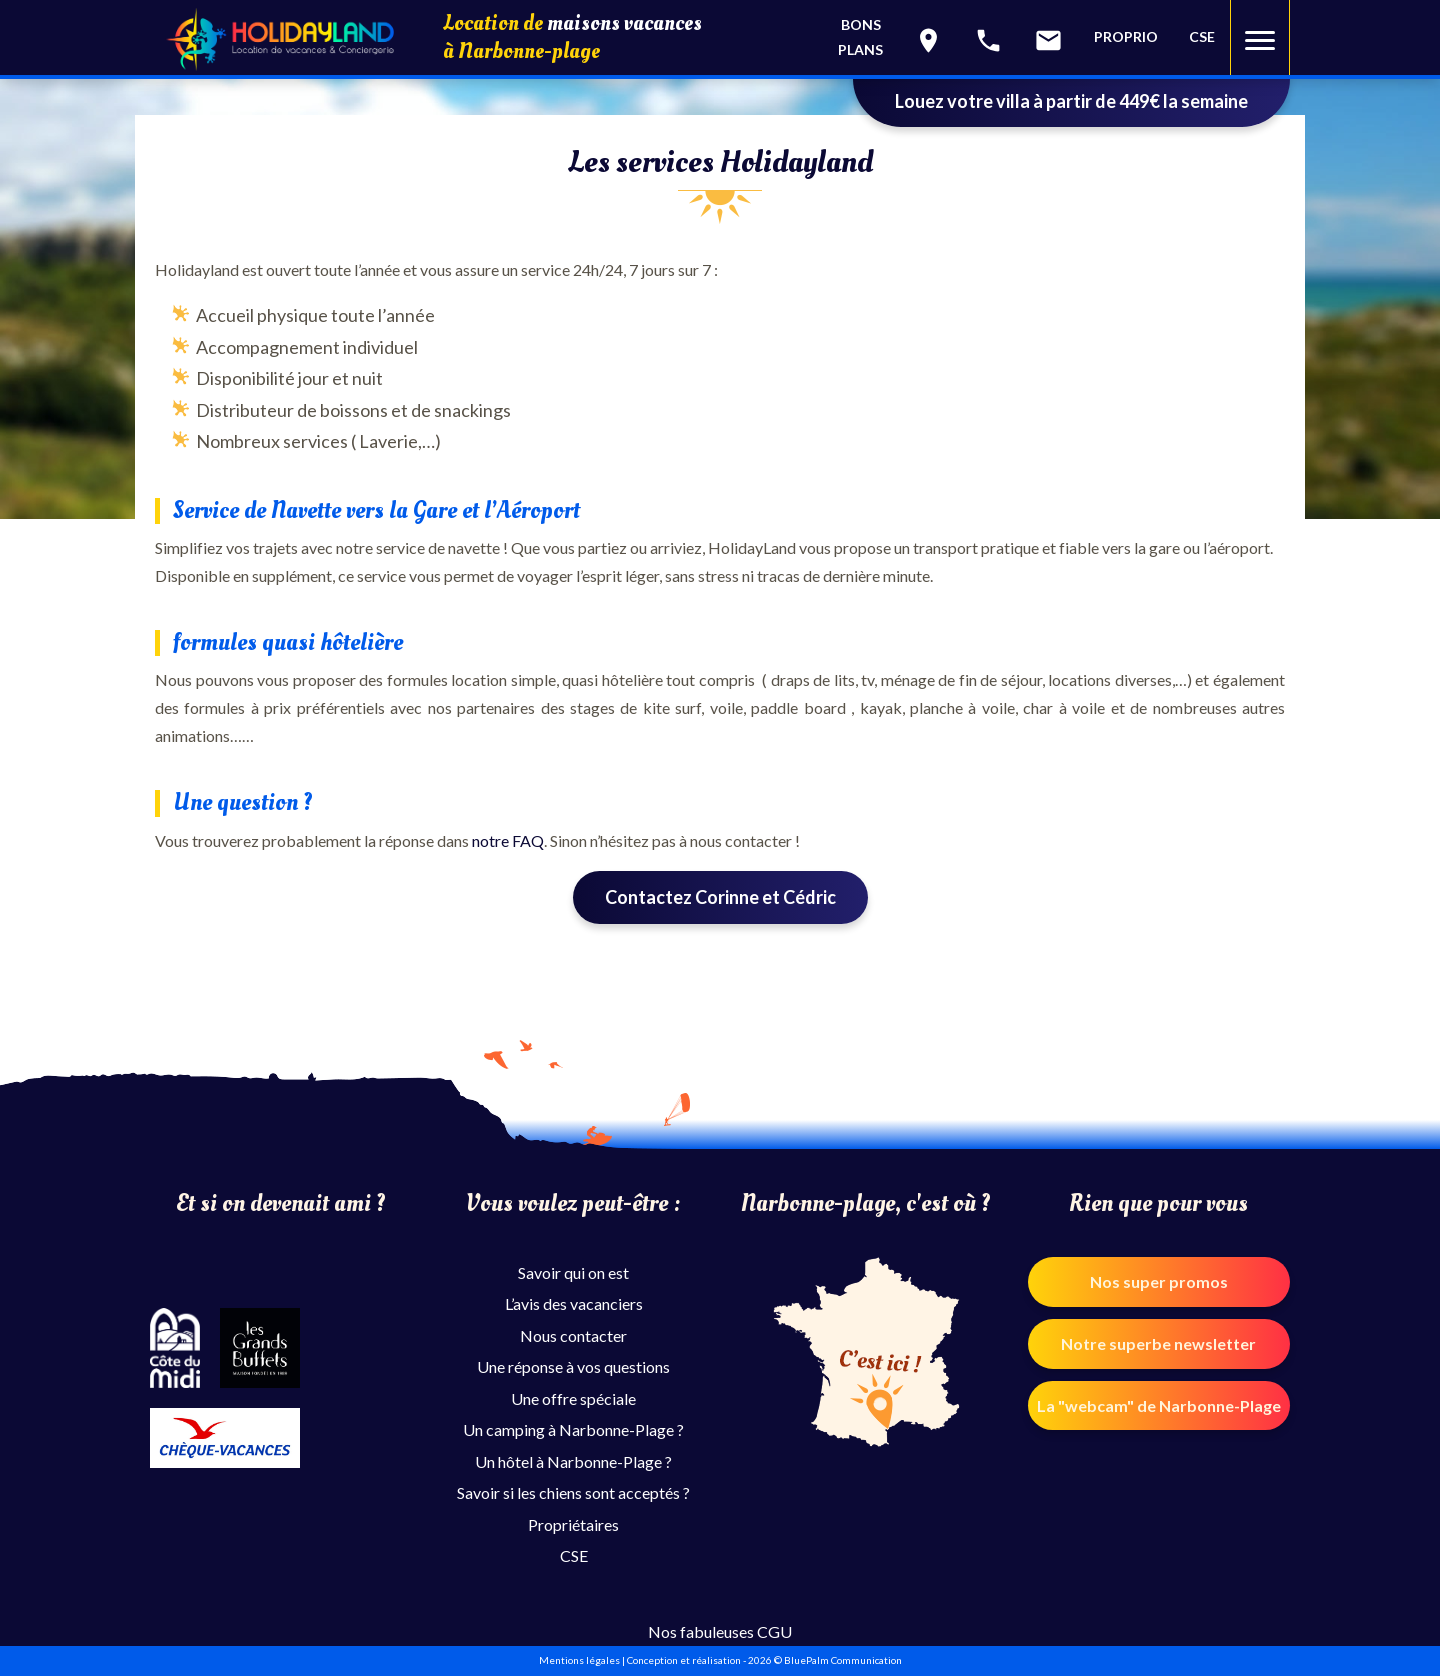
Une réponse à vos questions (573, 1366)
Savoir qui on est (573, 1272)
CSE (1202, 36)
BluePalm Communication (843, 1660)
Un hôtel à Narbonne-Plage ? (573, 1461)
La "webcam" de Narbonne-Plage (1159, 1405)
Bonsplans (860, 37)
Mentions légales (579, 1660)
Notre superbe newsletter (1158, 1343)
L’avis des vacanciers (574, 1303)
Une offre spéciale (573, 1398)
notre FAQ (508, 840)
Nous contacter (573, 1335)
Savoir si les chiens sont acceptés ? (573, 1492)
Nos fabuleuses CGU (720, 1631)
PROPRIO (1126, 36)
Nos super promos (1159, 1281)
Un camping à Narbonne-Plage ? (573, 1429)
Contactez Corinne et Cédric (720, 897)
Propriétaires (573, 1524)
